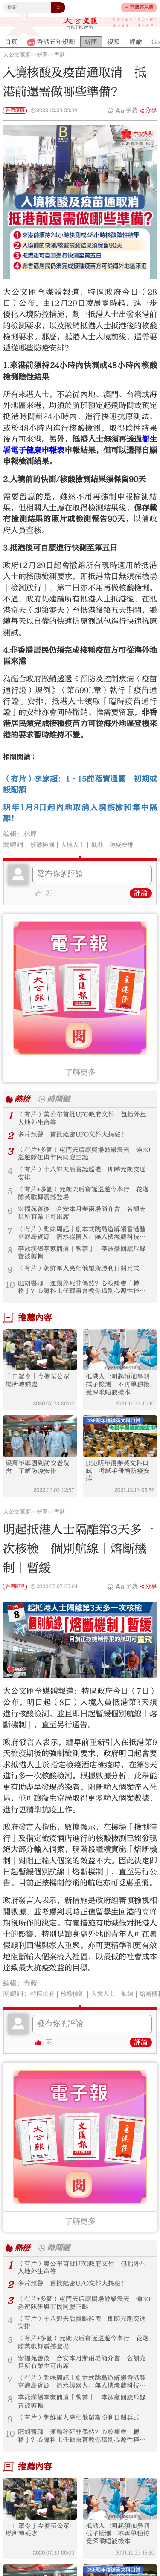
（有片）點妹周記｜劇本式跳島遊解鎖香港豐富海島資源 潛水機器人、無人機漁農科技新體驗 (83, 1241)
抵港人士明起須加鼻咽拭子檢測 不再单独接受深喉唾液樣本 (120, 1399)
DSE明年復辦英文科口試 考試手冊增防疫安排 (120, 1488)
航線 (138, 2012)
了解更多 (80, 1072)
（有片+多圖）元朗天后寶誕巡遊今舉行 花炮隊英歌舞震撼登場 (84, 1199)
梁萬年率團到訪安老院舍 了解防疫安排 (40, 1484)
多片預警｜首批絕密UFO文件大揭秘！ (76, 1136)
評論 (141, 893)
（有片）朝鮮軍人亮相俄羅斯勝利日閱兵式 (83, 1280)
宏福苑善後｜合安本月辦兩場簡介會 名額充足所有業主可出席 (83, 1220)
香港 (59, 55)
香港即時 (15, 1604)
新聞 (42, 55)
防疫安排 (131, 845)
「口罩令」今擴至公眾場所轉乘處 (40, 1395)
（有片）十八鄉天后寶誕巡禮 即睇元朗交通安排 (83, 1177)
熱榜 (23, 1099)
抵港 (104, 845)
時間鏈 (61, 1099)
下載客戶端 (141, 7)
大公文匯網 (17, 55)
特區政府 (44, 2012)
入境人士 (77, 845)
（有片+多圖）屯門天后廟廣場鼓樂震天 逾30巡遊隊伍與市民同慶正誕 (84, 1156)
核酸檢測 (44, 845)
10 (10, 1295)
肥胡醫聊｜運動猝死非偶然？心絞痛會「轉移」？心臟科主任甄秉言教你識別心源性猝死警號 (83, 1298)
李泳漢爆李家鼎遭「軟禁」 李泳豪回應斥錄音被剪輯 (83, 1263)
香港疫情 (15, 110)
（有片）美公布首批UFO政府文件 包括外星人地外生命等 (83, 1119)
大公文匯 (80, 23)
